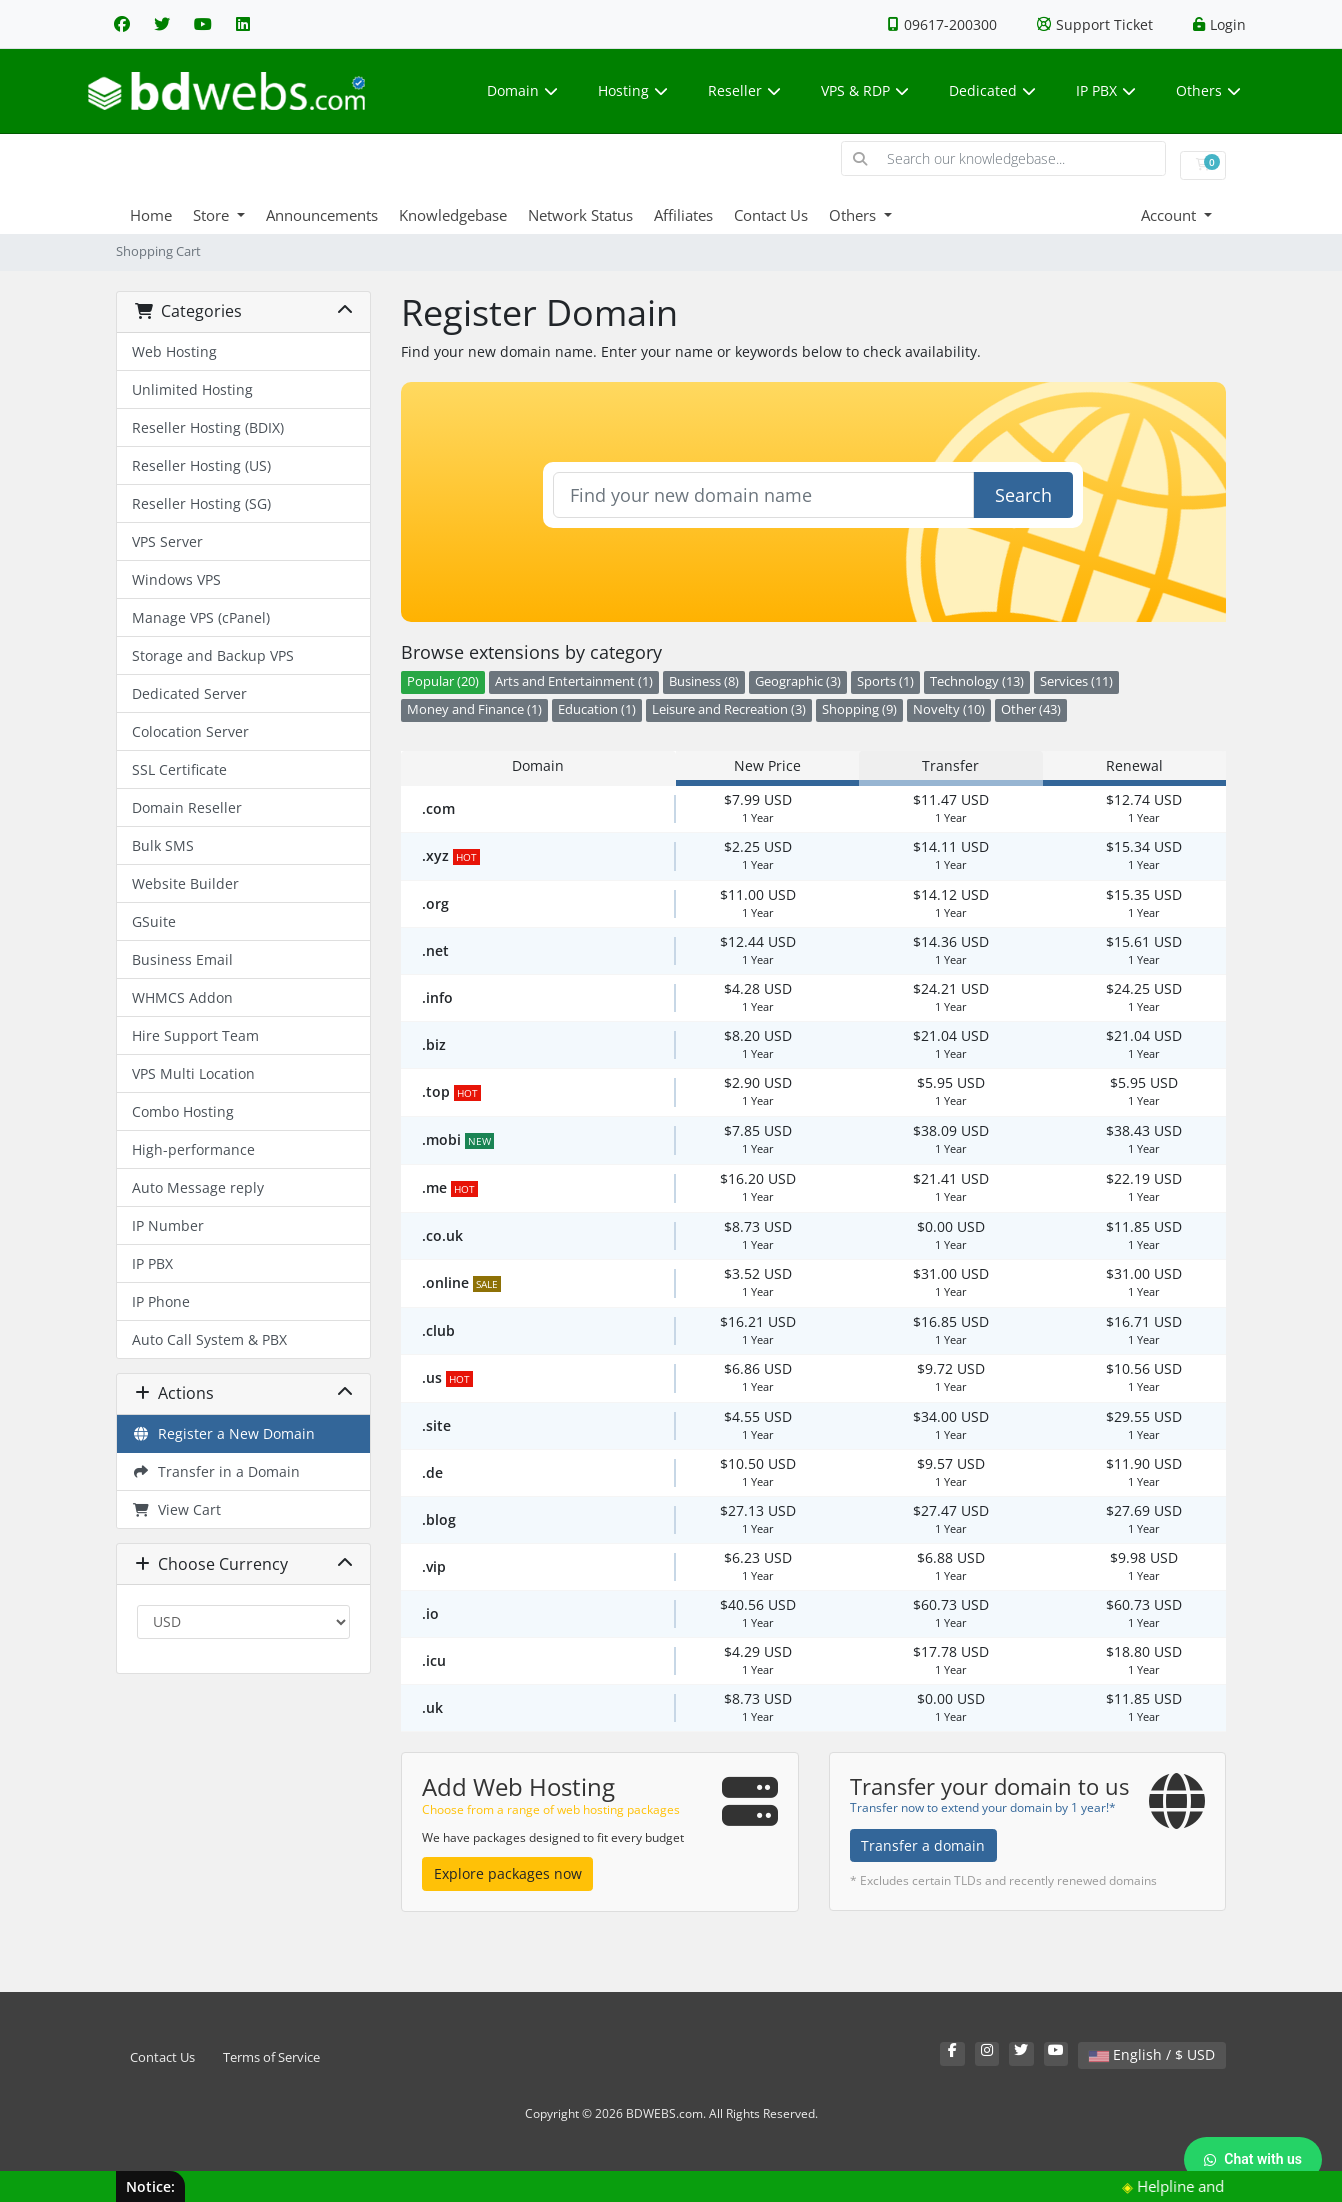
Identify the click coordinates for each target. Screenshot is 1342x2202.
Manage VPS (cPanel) (201, 617)
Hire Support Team (195, 1035)
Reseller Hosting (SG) (201, 503)
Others (1208, 90)
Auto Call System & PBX (209, 1339)
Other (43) (1031, 709)
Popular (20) (443, 681)
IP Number (168, 1225)
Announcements (322, 215)
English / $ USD (1152, 2054)
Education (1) (597, 709)
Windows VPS (176, 579)
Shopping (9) (859, 709)
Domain (522, 90)
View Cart (176, 1509)
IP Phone (161, 1301)
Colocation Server (190, 731)
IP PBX (1106, 90)
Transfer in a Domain (216, 1471)
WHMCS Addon (182, 997)
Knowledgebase (453, 215)
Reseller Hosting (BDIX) (208, 427)
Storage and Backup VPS (213, 655)
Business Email (182, 959)
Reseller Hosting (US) (201, 465)
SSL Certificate (179, 769)
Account (1170, 215)
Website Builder (185, 883)
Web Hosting (174, 351)
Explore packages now (508, 1873)
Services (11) (1076, 681)
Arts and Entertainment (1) (574, 681)
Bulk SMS (163, 845)
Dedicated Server (189, 693)
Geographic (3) (798, 681)
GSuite (154, 921)
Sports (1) (885, 681)
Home (151, 215)
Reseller (744, 90)
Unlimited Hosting (192, 389)
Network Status (580, 215)
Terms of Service (271, 2057)
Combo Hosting (183, 1111)
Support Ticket (1095, 24)
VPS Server (167, 541)
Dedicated (992, 90)
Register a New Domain (223, 1433)
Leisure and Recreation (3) (729, 709)
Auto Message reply (198, 1187)
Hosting (633, 90)
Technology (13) (977, 681)
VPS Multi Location (193, 1073)
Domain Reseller (187, 807)
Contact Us (771, 215)
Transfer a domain (923, 1845)
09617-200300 (942, 24)
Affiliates (683, 215)
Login (1219, 24)
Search (1023, 495)
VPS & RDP (865, 90)
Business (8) (704, 681)
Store (213, 215)
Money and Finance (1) (474, 709)
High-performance (193, 1149)
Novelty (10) (949, 709)
